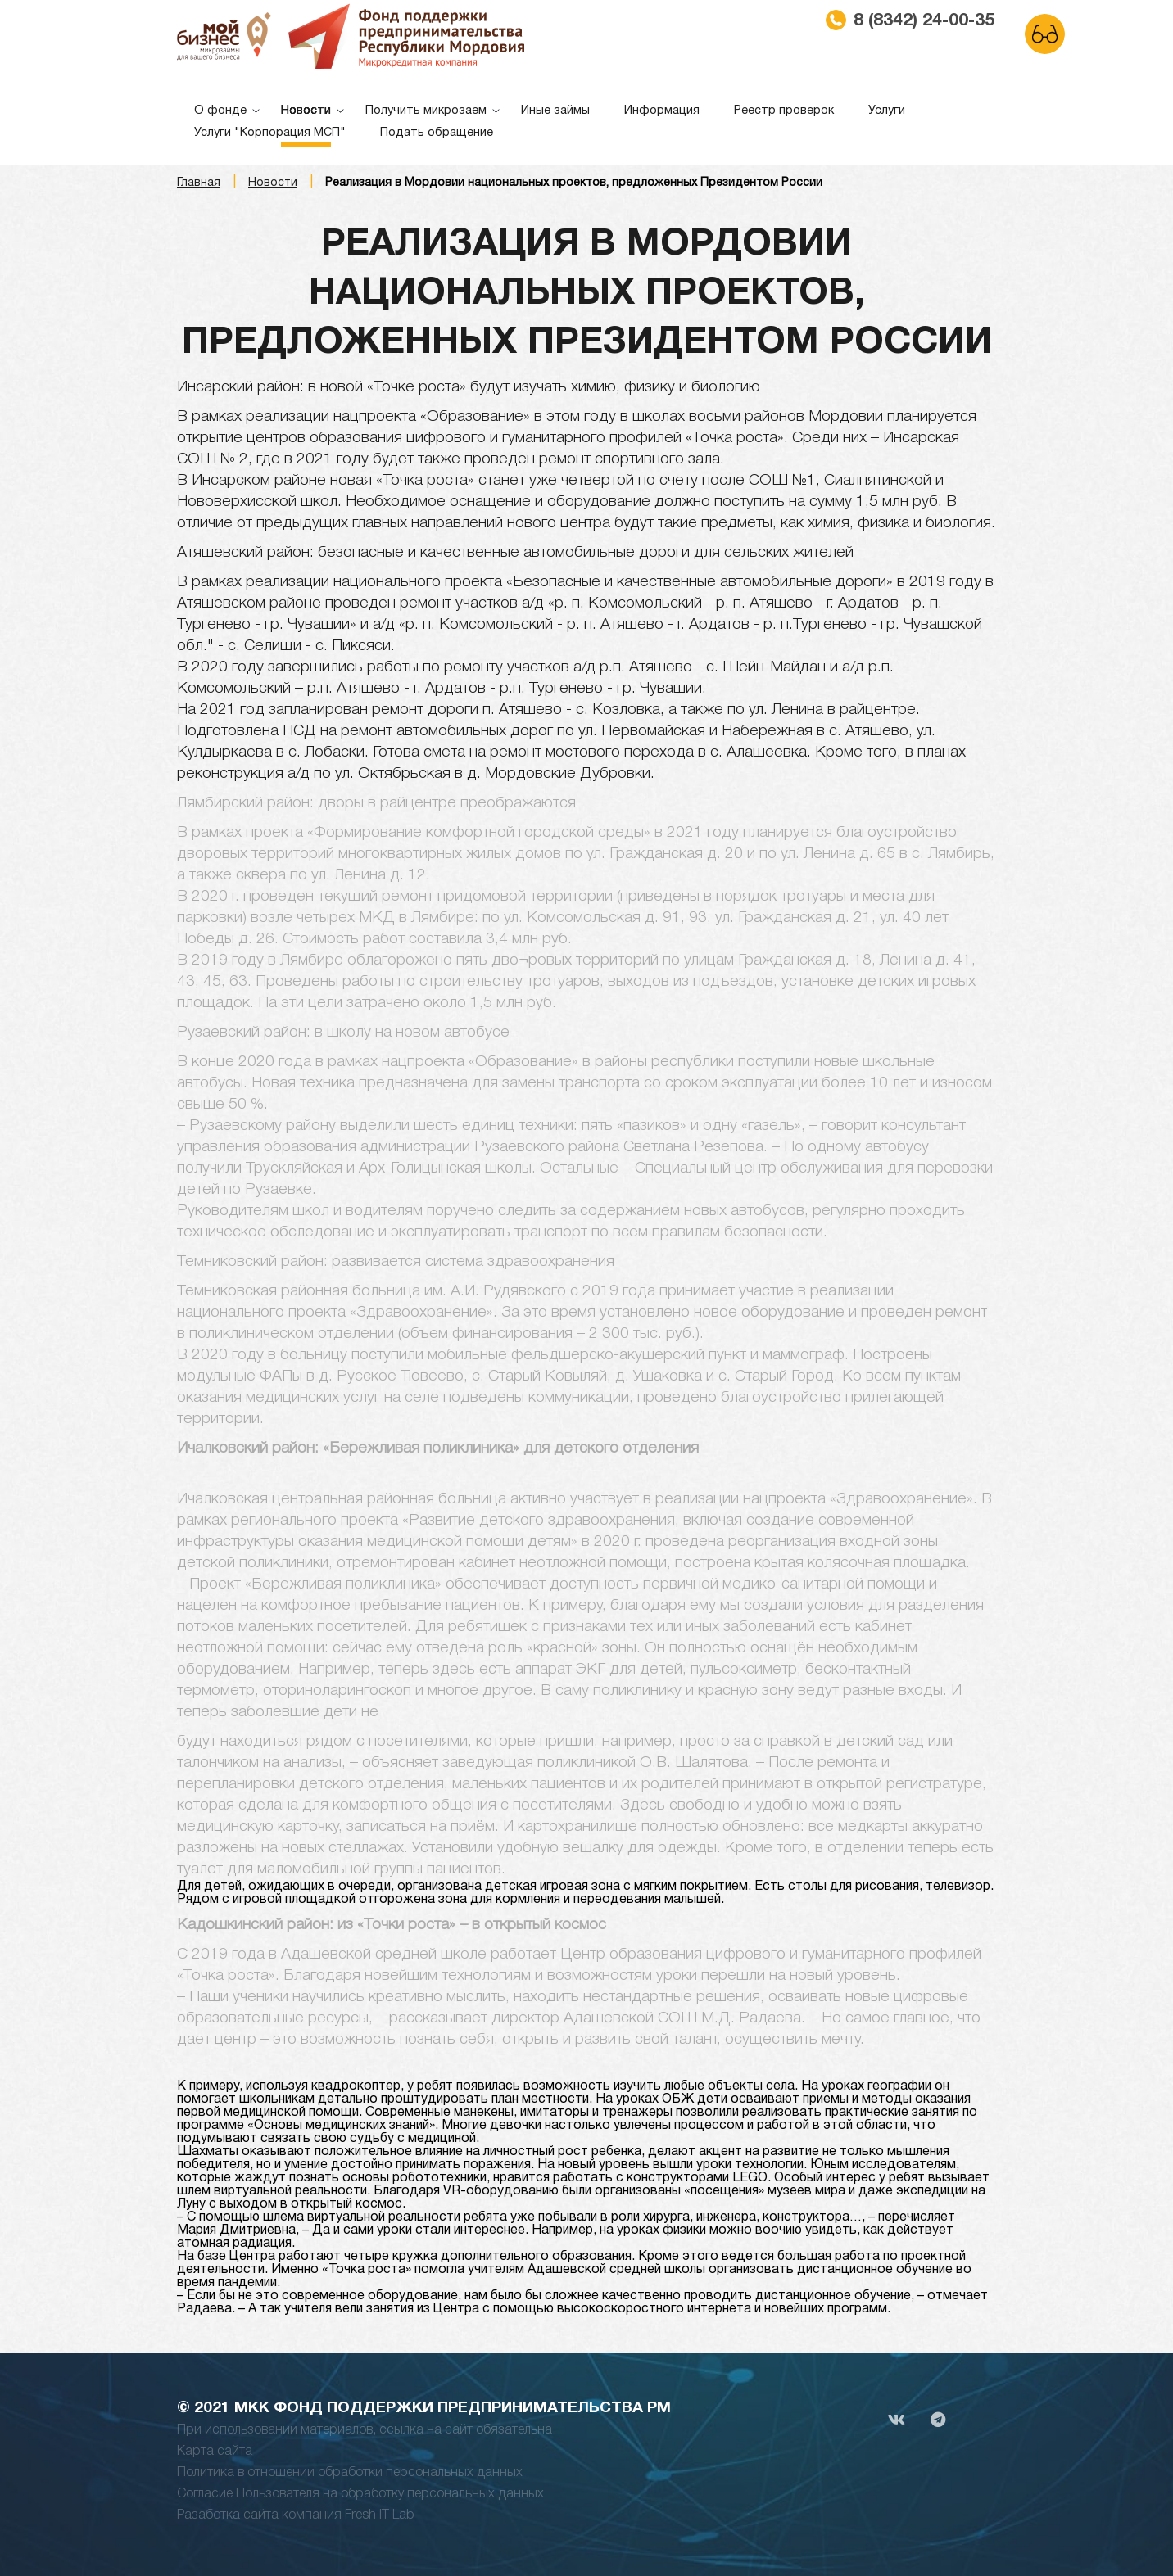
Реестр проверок (784, 111)
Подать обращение (436, 133)
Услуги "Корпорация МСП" (270, 133)
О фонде (220, 111)
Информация (662, 111)
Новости (306, 111)
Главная (198, 183)
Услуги (886, 111)
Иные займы (555, 111)
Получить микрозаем (426, 111)
